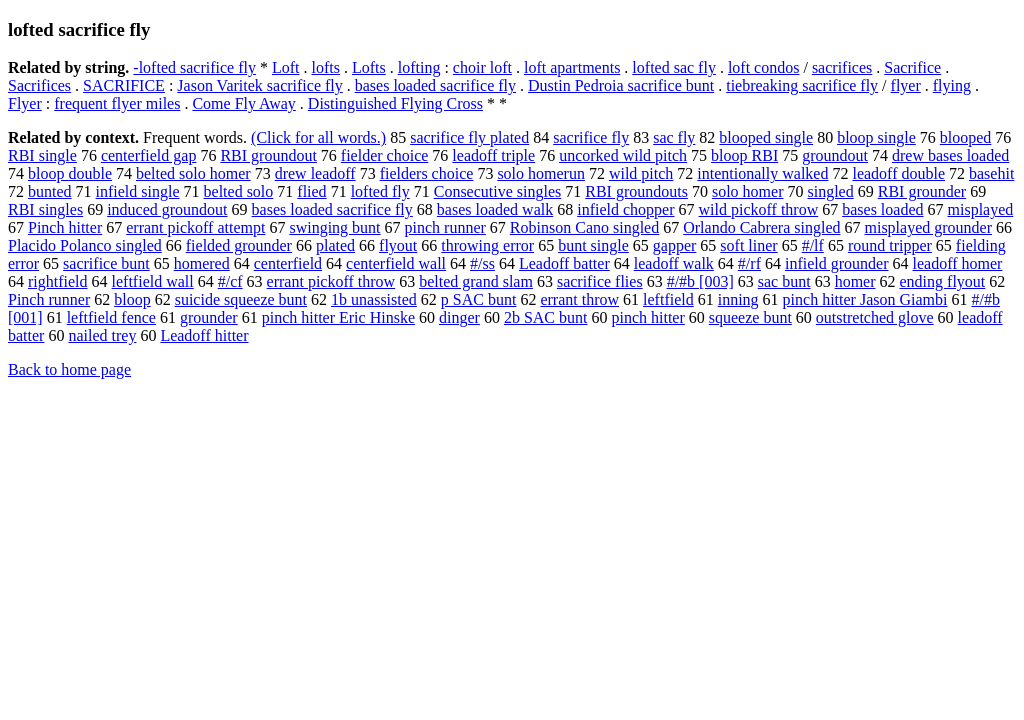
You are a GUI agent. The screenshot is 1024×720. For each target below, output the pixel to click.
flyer (906, 85)
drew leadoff (315, 173)
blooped (966, 137)
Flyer (25, 103)
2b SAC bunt (546, 317)
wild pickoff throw (759, 209)
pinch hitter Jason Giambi (865, 299)
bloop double (70, 173)
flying (952, 85)
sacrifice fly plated (469, 137)
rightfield (58, 281)
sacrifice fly (591, 137)
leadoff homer (958, 263)
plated (335, 245)
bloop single (876, 137)
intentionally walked (762, 173)
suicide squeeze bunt (241, 299)
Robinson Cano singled (584, 227)
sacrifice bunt (106, 263)
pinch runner (445, 227)
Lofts (369, 67)
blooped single (766, 137)
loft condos (764, 67)
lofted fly (380, 191)
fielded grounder (239, 245)
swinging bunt (334, 227)
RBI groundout (268, 155)
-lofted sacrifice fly (194, 67)
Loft (286, 67)
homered (202, 263)
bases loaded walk (495, 209)
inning (738, 299)
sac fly (674, 137)
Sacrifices (39, 85)
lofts (325, 67)
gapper (675, 245)
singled (830, 191)
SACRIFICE (124, 85)
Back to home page (69, 369)
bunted (50, 191)
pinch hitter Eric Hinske (338, 317)
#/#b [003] (700, 281)
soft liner (748, 245)
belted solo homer (193, 173)
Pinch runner (49, 299)
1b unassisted (374, 299)
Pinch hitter (65, 227)
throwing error (487, 245)
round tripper (890, 245)
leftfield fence (111, 317)
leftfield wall (153, 281)
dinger (459, 317)
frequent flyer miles (117, 103)
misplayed (981, 209)
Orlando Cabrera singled (761, 227)
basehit (991, 173)
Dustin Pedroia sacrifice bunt (621, 85)
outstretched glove (875, 317)
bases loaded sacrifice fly (435, 85)
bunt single (593, 245)
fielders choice (427, 173)
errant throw (579, 299)
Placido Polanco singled (85, 245)
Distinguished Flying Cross (395, 103)
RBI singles (45, 209)
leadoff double (898, 173)
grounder (209, 317)
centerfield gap (149, 155)
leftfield (668, 299)
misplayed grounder (928, 227)
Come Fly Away (243, 103)
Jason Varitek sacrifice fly (259, 85)
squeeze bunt (750, 317)
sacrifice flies (600, 281)
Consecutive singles (498, 191)
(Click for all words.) (318, 137)
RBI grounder (922, 191)
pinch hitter (647, 317)
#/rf (749, 263)
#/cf (230, 281)
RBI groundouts (636, 191)
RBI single (42, 155)
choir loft (482, 67)
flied (311, 191)
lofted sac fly (674, 67)
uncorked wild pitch (623, 155)
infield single (138, 191)
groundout (835, 155)
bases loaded (882, 209)
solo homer (748, 191)
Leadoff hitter (204, 335)
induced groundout (167, 209)
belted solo (239, 191)
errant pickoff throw (331, 281)
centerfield (288, 263)
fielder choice (385, 155)
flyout (398, 245)
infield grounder (837, 263)
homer (855, 281)
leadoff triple (493, 155)
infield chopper (625, 209)
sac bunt (784, 281)
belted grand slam (476, 281)
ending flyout (943, 281)
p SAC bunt (479, 299)
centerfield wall (396, 263)
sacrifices (842, 67)
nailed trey (102, 335)
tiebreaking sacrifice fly (802, 85)
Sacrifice (912, 67)
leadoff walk (674, 263)
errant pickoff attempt (195, 227)
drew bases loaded (950, 155)
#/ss (482, 263)
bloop (132, 299)
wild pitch (641, 173)
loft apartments (572, 67)
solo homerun (541, 173)
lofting (419, 67)
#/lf (813, 245)
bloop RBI (744, 155)
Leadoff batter (564, 263)
